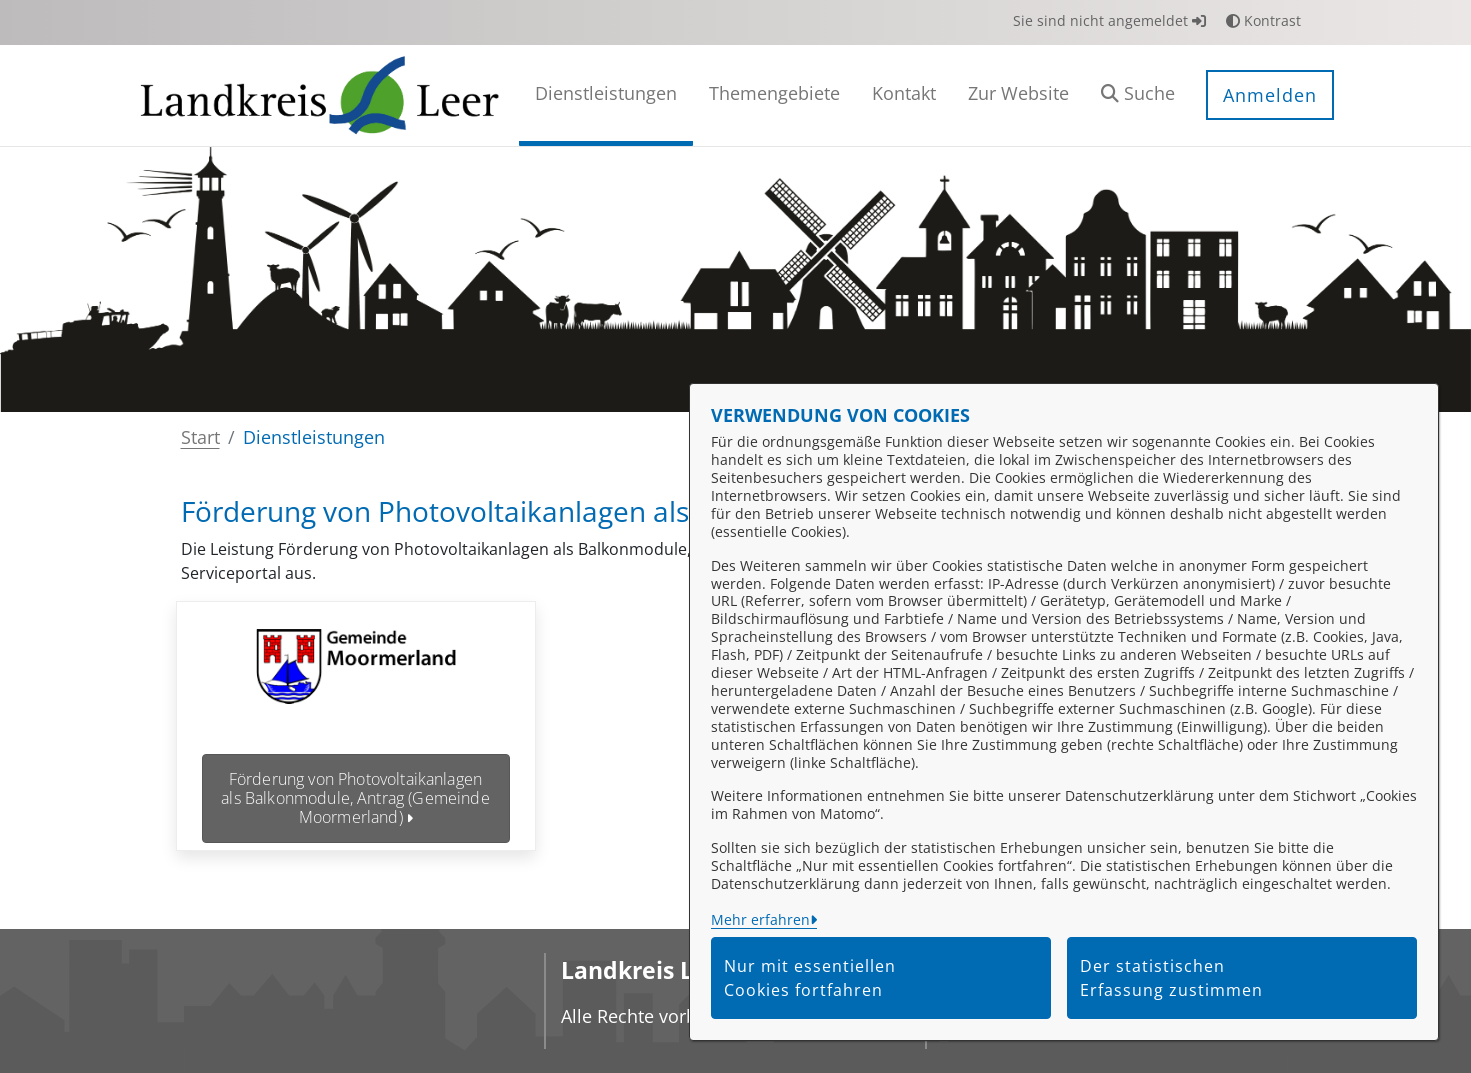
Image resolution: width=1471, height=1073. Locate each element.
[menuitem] (606, 95)
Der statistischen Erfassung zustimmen (1171, 978)
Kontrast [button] (1263, 20)
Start (200, 437)
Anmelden (1270, 95)
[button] (1138, 95)
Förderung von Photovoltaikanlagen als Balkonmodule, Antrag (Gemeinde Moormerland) (355, 798)
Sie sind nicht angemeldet (1109, 20)
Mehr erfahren (760, 919)
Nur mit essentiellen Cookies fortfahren (810, 978)
